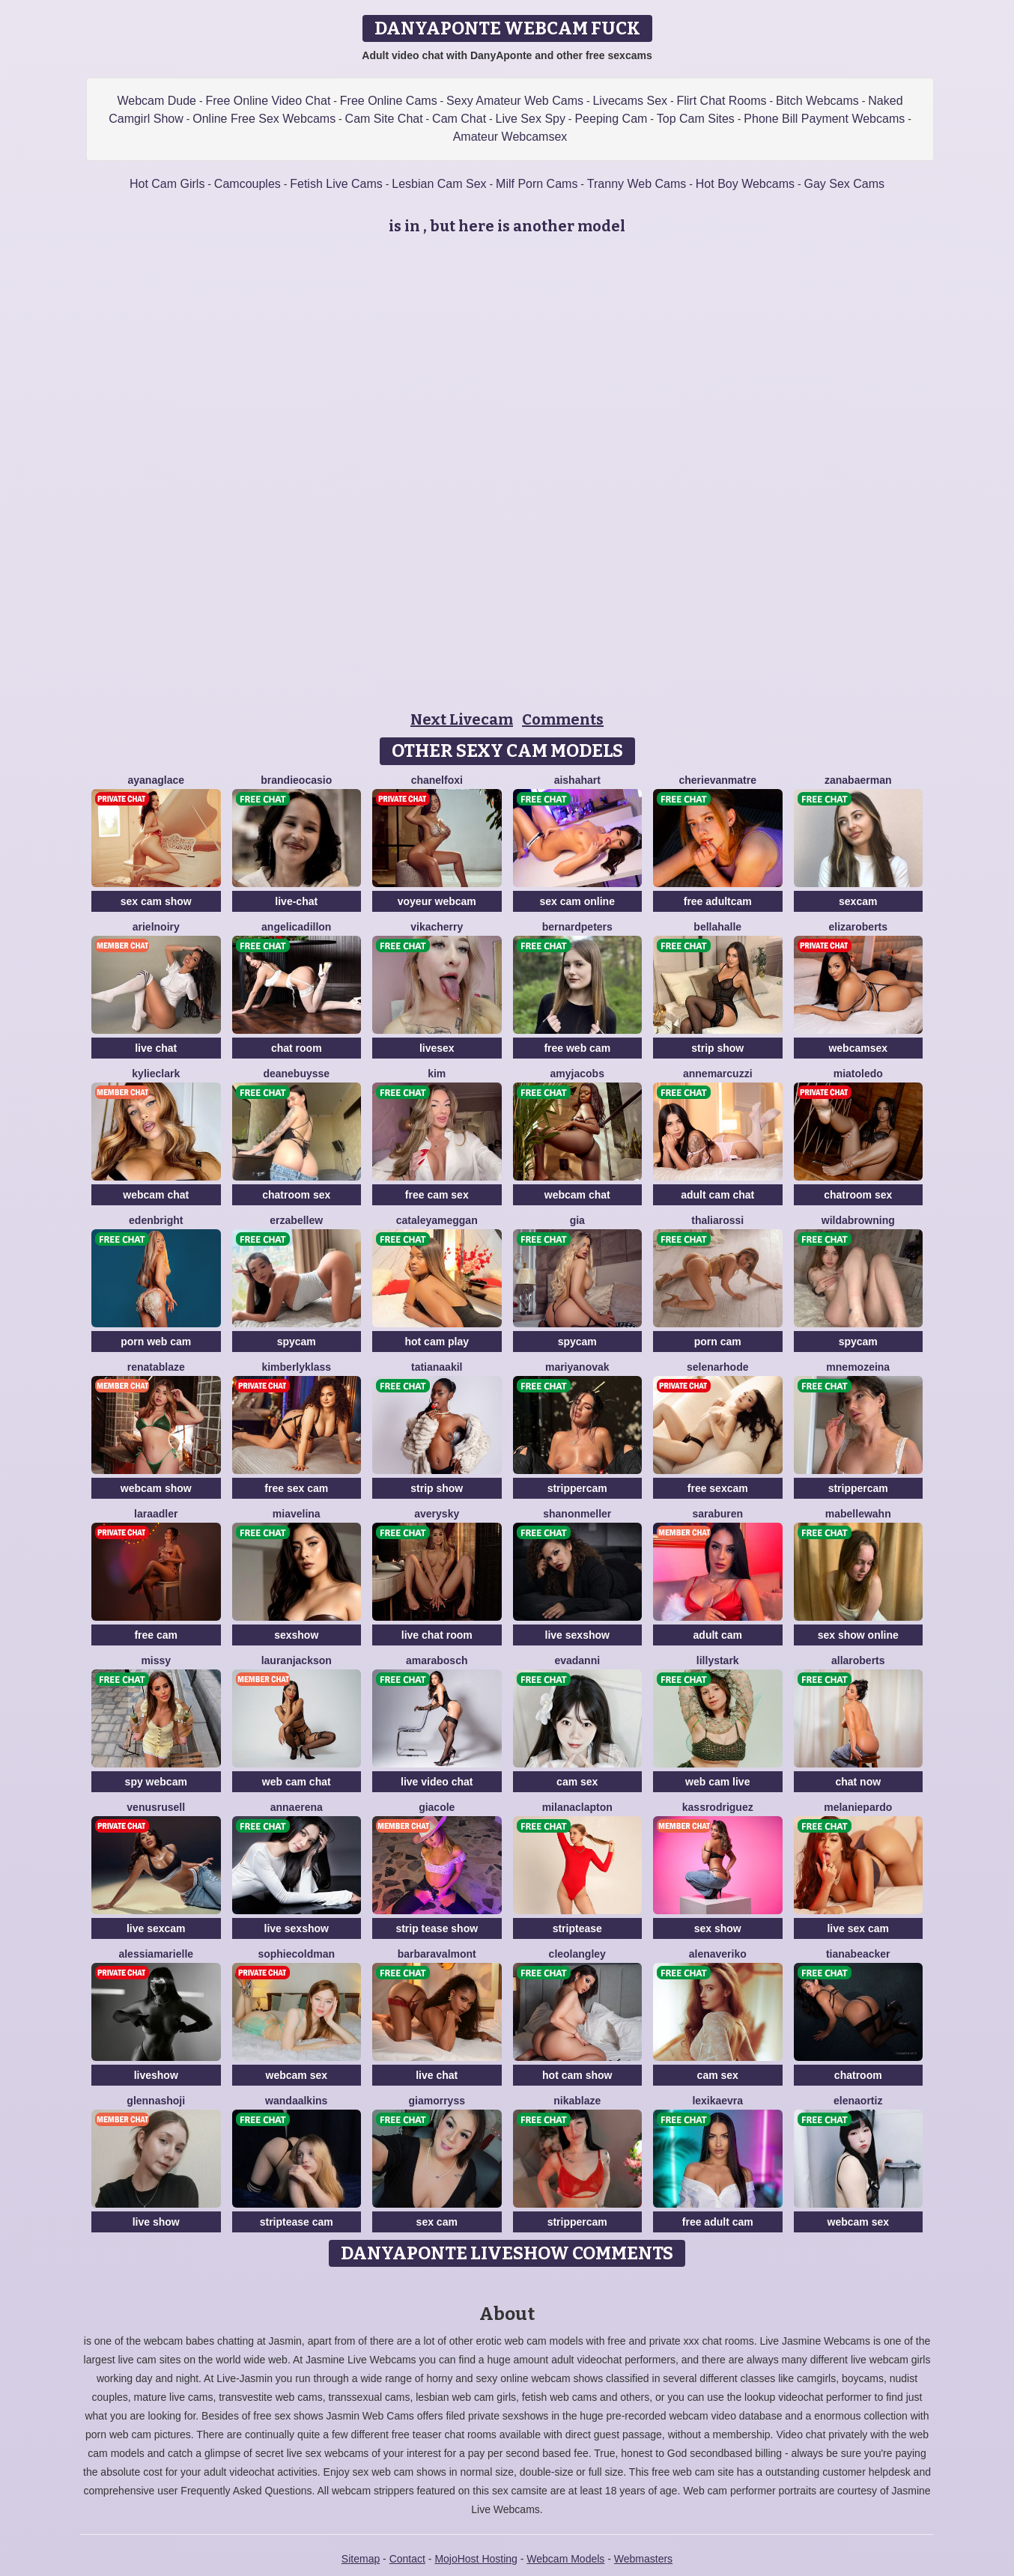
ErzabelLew (296, 1220)
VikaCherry (436, 927)
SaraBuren (717, 1514)
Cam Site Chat (384, 118)
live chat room (437, 1635)
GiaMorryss (437, 2101)
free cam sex (437, 1195)
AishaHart (577, 780)
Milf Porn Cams (536, 183)
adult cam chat (717, 1195)
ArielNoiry (156, 927)
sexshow (296, 1635)
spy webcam (156, 1782)
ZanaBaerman (858, 780)
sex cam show (156, 901)
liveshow (156, 2075)
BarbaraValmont (437, 1954)
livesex (437, 1048)
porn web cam (156, 1342)
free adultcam (718, 901)
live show (156, 2222)
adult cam (717, 1635)
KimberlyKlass (296, 1367)
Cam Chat (459, 118)
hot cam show (577, 2075)
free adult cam (717, 2222)
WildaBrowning (858, 1220)
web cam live (717, 1782)
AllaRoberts (858, 1660)
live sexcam (156, 1928)
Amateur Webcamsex (510, 136)
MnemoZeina (858, 1367)
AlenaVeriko (718, 1954)
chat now (858, 1782)
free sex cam (296, 1488)
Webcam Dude (156, 100)
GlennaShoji (156, 2101)
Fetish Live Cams (336, 183)
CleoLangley (577, 1954)
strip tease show (436, 1928)
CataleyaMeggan (437, 1220)
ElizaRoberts (857, 927)
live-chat (296, 901)
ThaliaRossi (717, 1220)
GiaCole (437, 1807)
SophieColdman (296, 1954)
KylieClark (156, 1074)
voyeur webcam (437, 901)
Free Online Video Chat (267, 100)
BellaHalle (717, 927)
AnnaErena (296, 1807)
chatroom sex (296, 1195)
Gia (577, 1220)
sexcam (858, 901)
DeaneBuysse (296, 1074)
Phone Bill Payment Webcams (824, 118)
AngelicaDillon (296, 927)
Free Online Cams (388, 100)
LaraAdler (155, 1514)
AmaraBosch (436, 1660)
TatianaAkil (436, 1367)
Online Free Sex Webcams (264, 118)
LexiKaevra (717, 2101)
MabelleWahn (858, 1514)
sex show (717, 1928)
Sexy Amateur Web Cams (514, 100)
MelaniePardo (858, 1807)
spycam (296, 1342)
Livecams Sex (629, 100)
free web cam (577, 1048)
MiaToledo (858, 1074)
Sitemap (360, 2559)
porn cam (717, 1342)
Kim (437, 1074)
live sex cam (858, 1928)
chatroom (858, 2075)
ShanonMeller (577, 1514)
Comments (563, 719)
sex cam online (577, 901)
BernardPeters (577, 927)
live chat (156, 1048)
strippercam (577, 1488)
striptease (577, 1928)
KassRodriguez (717, 1807)
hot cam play (436, 1342)
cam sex (577, 1782)
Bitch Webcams (817, 100)
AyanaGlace (156, 780)
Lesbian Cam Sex (439, 183)
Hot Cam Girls (167, 183)
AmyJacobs (577, 1074)
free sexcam (717, 1488)
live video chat (437, 1782)
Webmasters (643, 2559)
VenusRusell (156, 1807)
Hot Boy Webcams (745, 183)
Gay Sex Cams (844, 183)
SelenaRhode (717, 1367)
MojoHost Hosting (475, 2559)
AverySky (436, 1514)
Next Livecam (461, 719)
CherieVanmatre (717, 780)
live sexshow (577, 1635)
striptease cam (296, 2222)
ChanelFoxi (437, 780)
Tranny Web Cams (636, 183)
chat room (296, 1048)
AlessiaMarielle (155, 1954)
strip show (717, 1048)
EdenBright (156, 1220)
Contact (407, 2559)
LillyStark (717, 1660)
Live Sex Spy (530, 118)
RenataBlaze (156, 1367)
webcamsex (857, 1048)
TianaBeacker (858, 1954)
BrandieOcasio (296, 780)
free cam (155, 1635)
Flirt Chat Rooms (721, 100)
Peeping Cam (610, 118)
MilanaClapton (577, 1807)
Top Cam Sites (696, 118)
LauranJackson (296, 1660)
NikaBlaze (577, 2101)
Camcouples (247, 183)
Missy (156, 1660)
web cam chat (296, 1782)
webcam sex (297, 2075)
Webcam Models (565, 2559)
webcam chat (156, 1195)
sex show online (858, 1635)
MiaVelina (297, 1514)
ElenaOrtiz (858, 2101)
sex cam (437, 2222)
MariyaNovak (577, 1367)
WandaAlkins (296, 2101)
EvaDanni (577, 1660)
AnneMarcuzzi (718, 1074)
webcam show (156, 1488)
